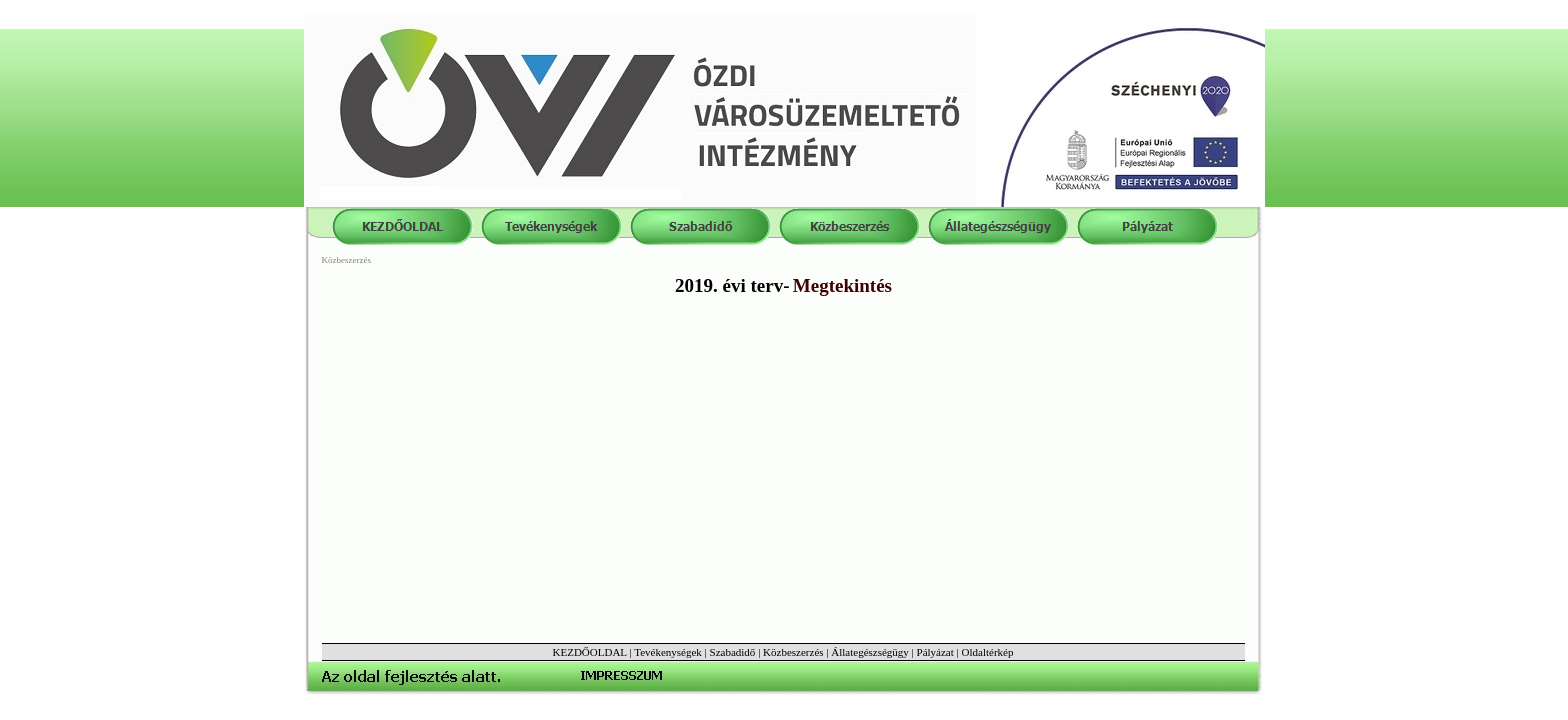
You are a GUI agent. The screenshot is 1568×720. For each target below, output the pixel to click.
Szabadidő (733, 652)
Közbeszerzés (793, 652)
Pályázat (935, 652)
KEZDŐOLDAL (590, 652)
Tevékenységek (668, 652)
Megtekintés (842, 285)
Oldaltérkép (988, 652)
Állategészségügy (870, 652)
